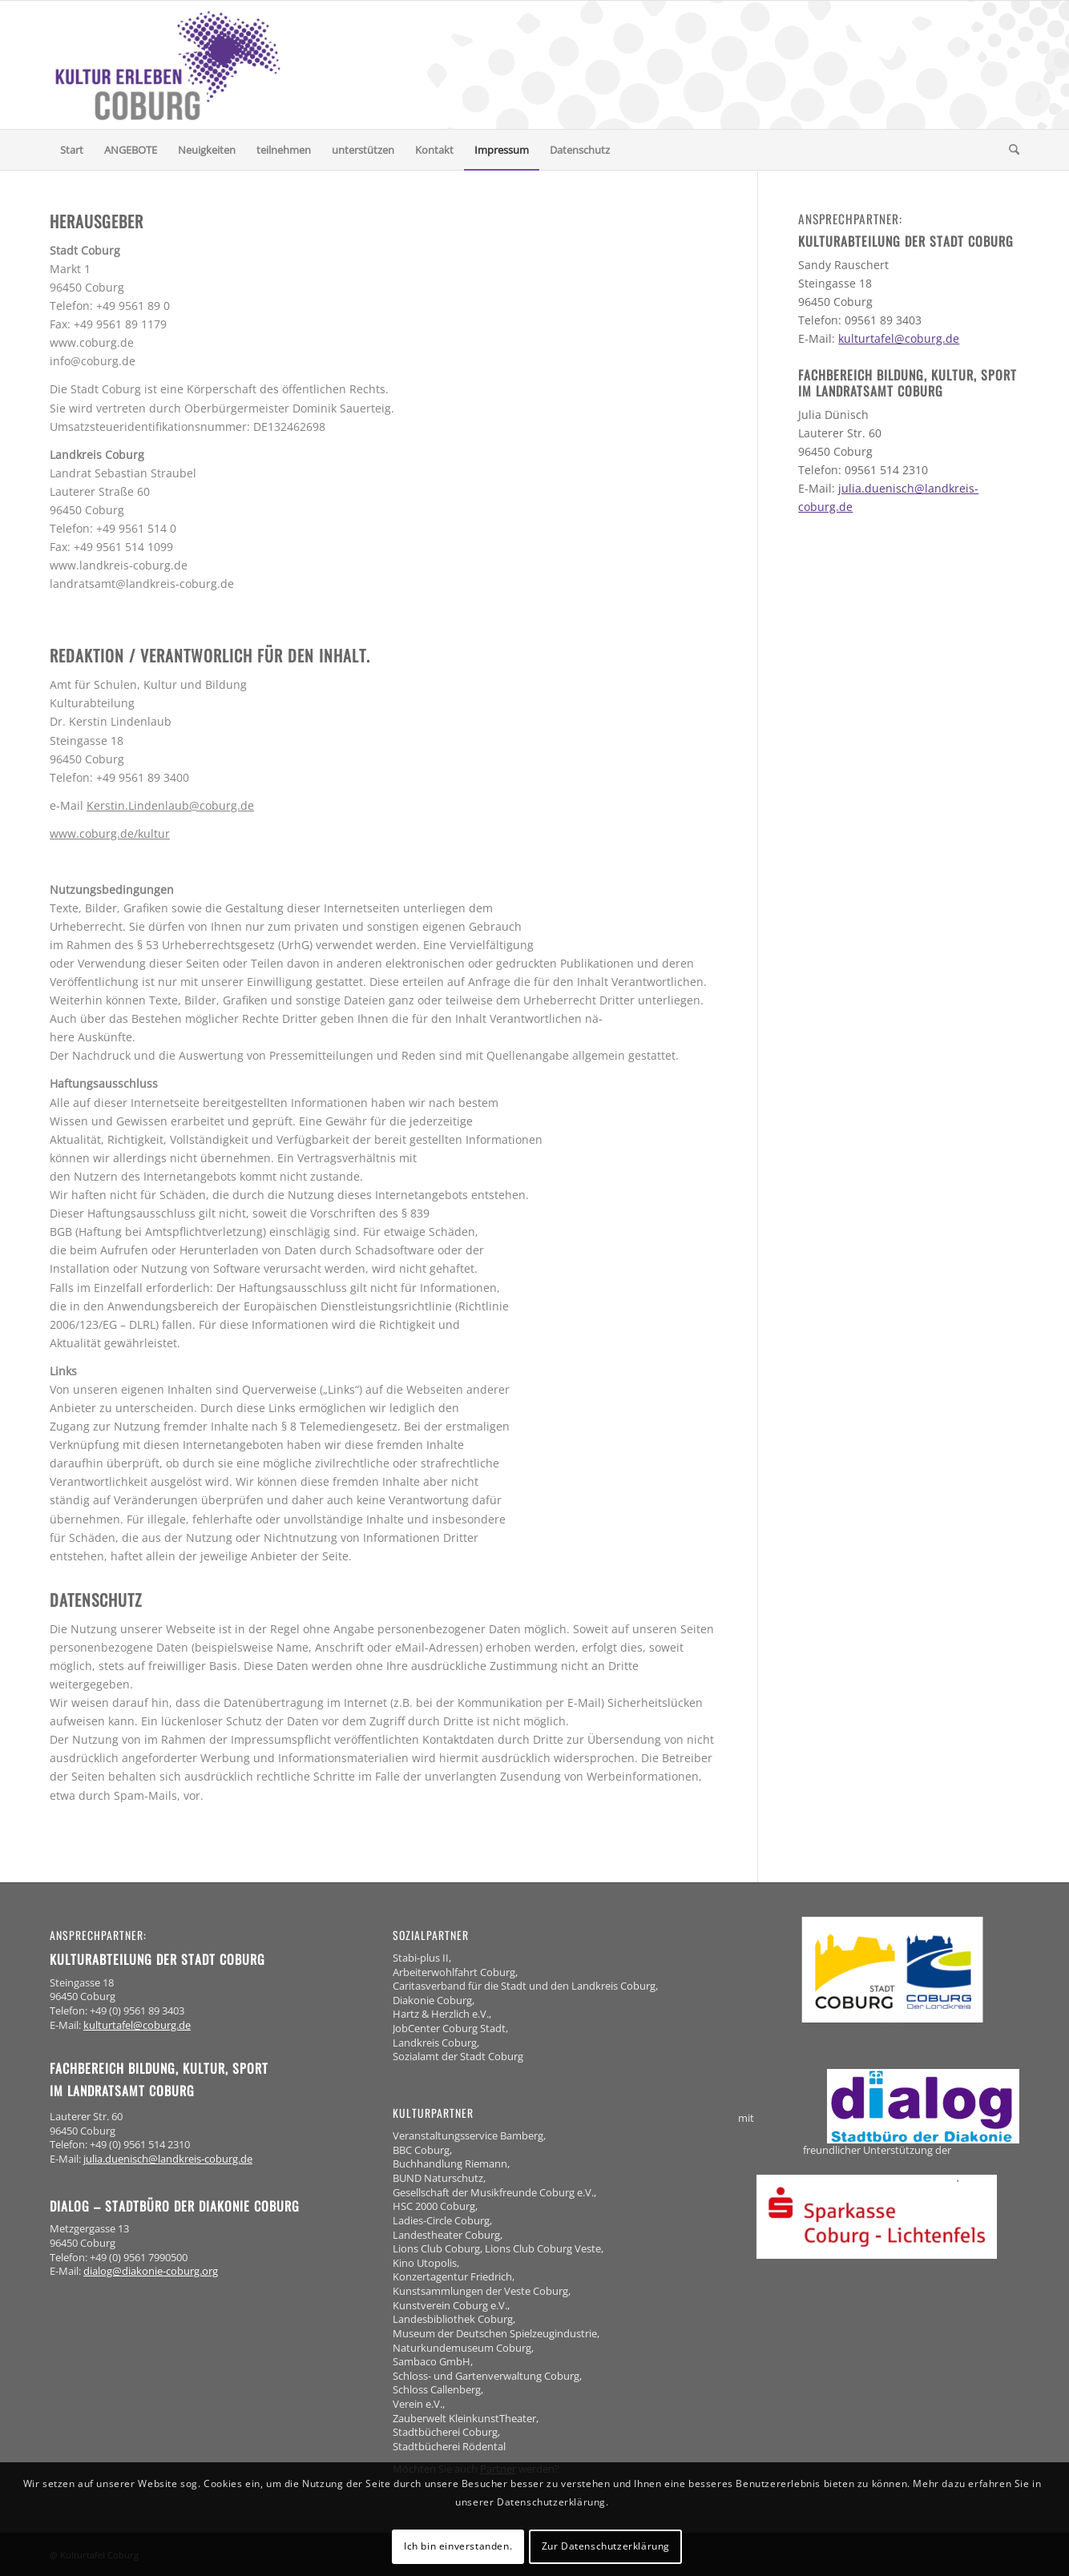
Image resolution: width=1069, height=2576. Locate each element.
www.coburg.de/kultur (110, 833)
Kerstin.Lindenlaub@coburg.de (170, 805)
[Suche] (1008, 150)
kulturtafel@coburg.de (898, 338)
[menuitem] (72, 150)
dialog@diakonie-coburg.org (150, 2271)
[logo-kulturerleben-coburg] (168, 65)
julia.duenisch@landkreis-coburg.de (167, 2159)
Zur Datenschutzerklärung (606, 2546)
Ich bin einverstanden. (458, 2546)
